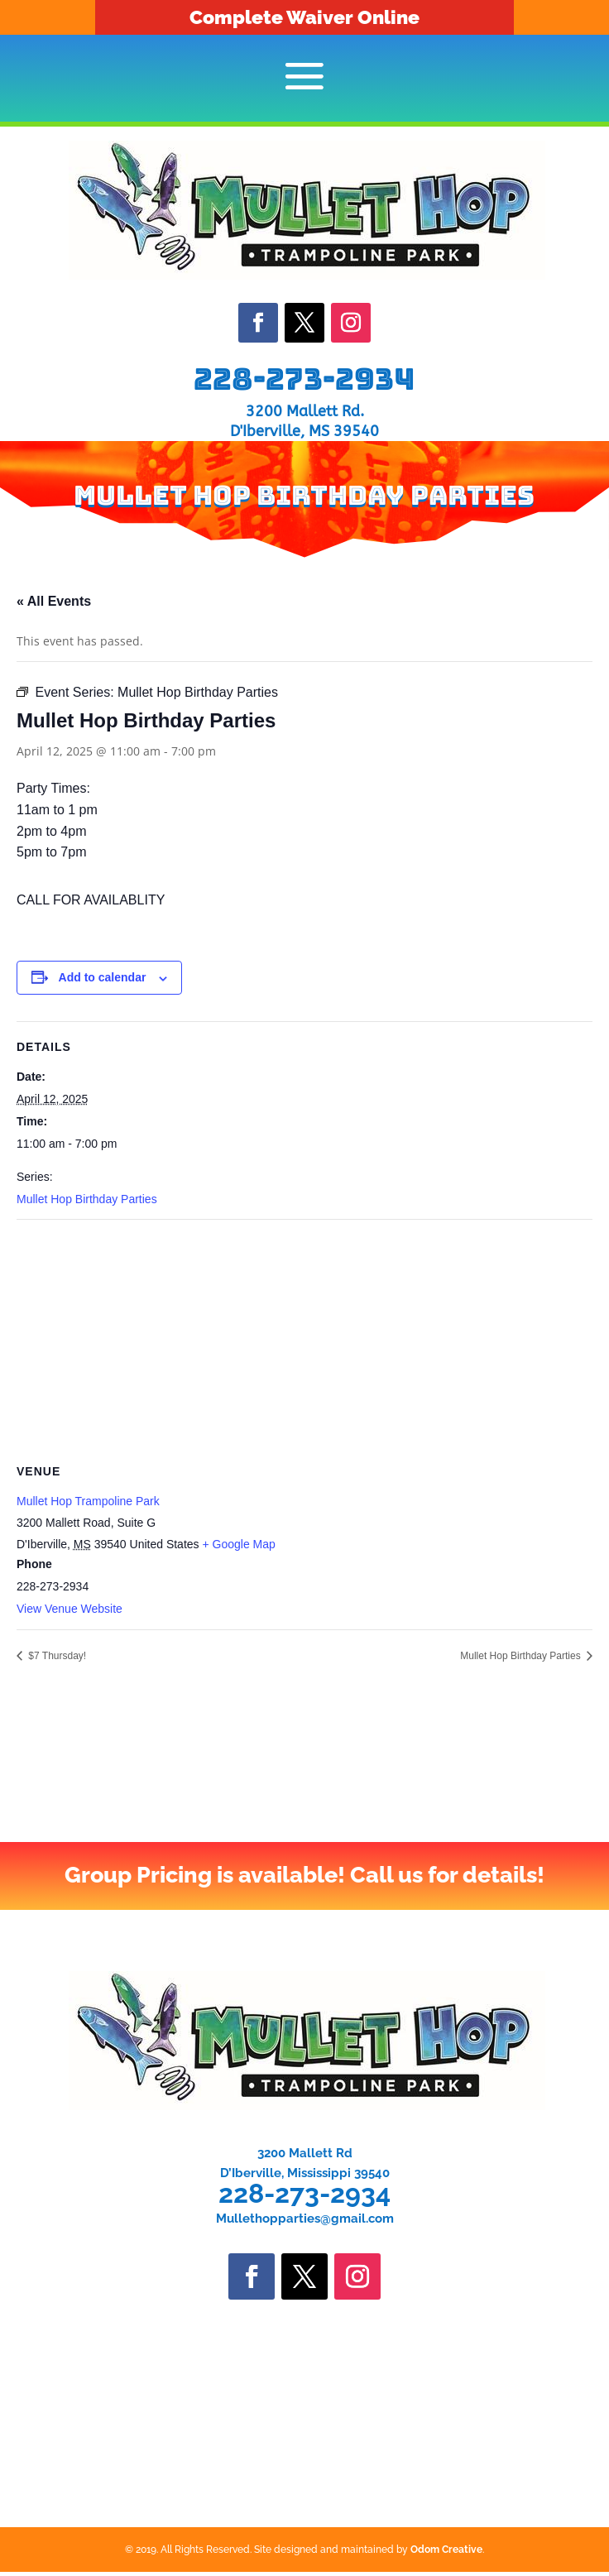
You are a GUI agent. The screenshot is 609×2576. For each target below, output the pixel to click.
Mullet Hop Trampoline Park (88, 1501)
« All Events (54, 601)
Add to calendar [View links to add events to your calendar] (102, 977)
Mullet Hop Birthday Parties (87, 1199)
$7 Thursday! (56, 1656)
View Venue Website (69, 1608)
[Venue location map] (304, 1339)
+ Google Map (238, 1544)
